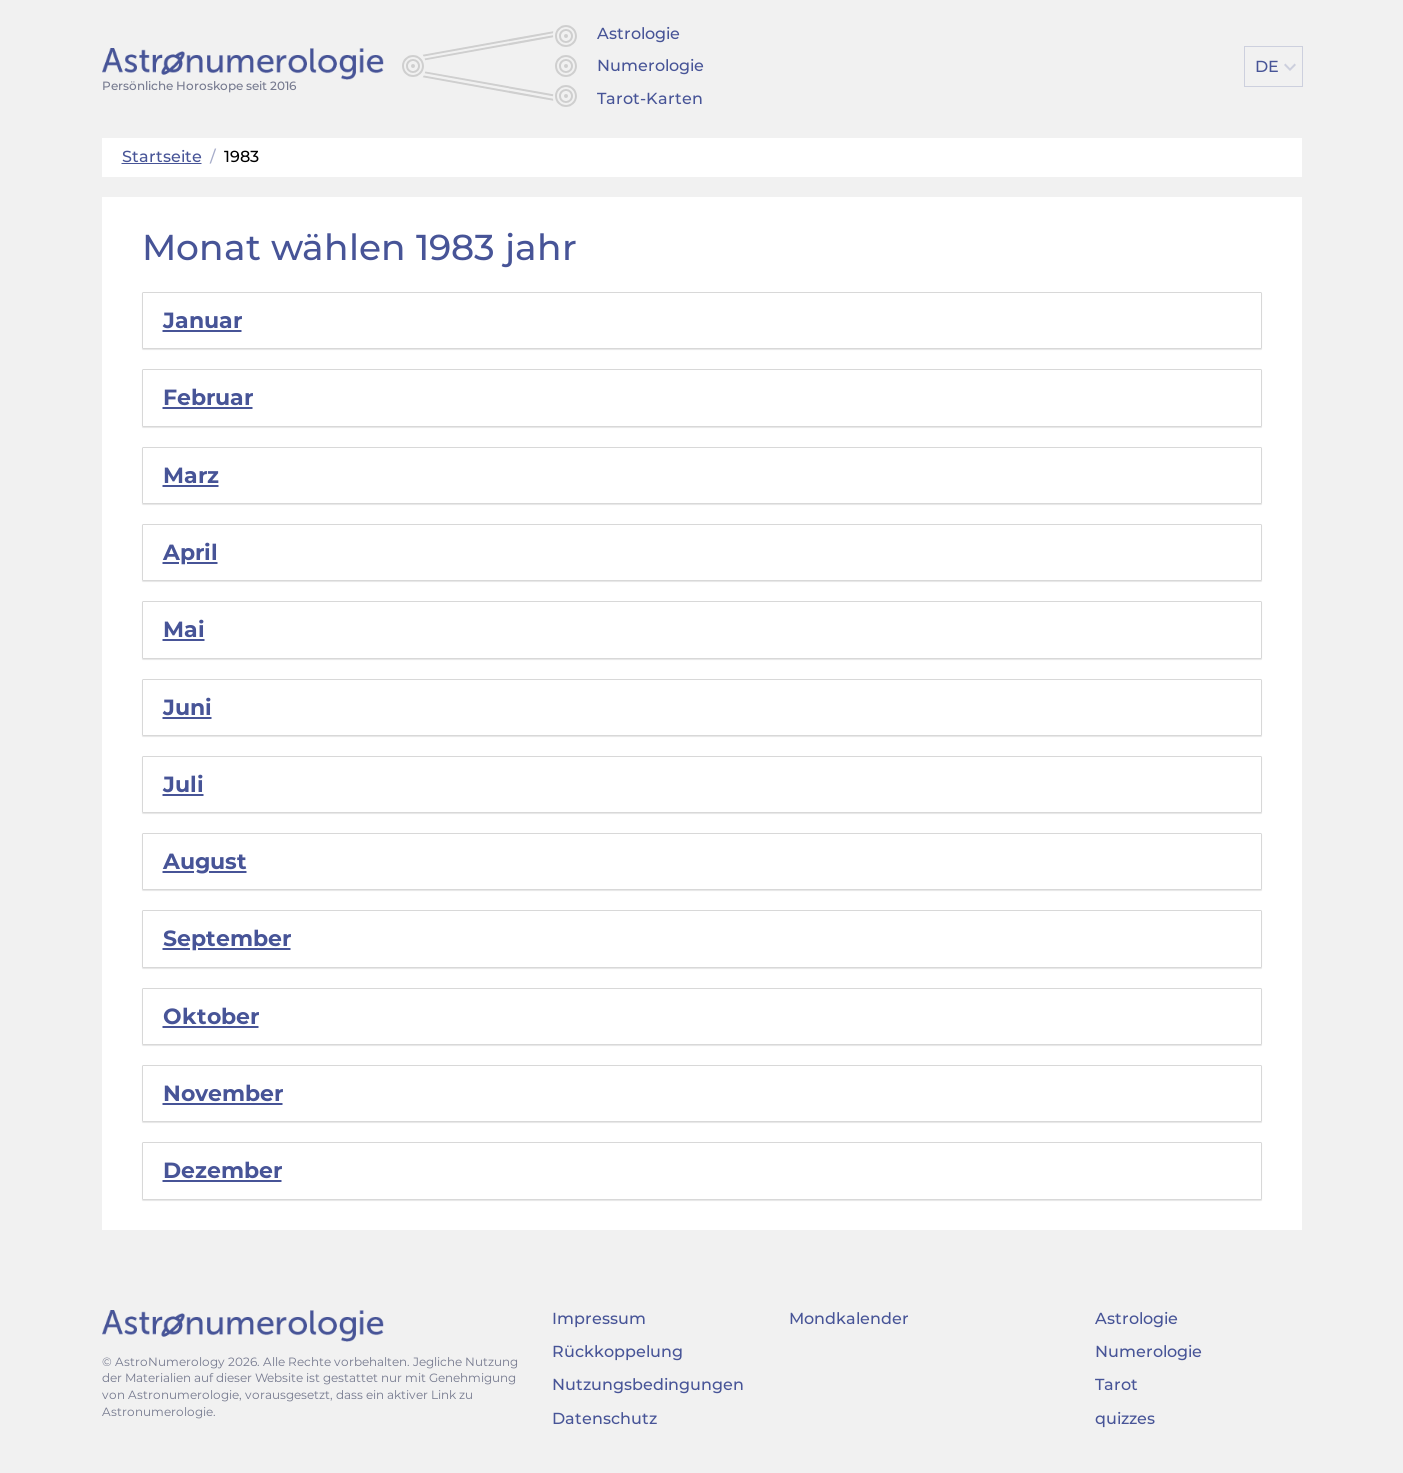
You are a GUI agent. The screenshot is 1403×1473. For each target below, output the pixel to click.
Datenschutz (604, 1418)
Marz (191, 475)
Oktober (211, 1016)
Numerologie (650, 65)
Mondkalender (849, 1318)
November (223, 1093)
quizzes (1125, 1418)
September (227, 938)
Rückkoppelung (617, 1351)
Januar (202, 320)
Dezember (222, 1170)
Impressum (599, 1318)
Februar (208, 397)
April (190, 552)
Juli (183, 784)
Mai (184, 629)
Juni (187, 707)
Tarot (1116, 1384)
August (205, 861)
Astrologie (638, 33)
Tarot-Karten (650, 98)
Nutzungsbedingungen (648, 1384)
